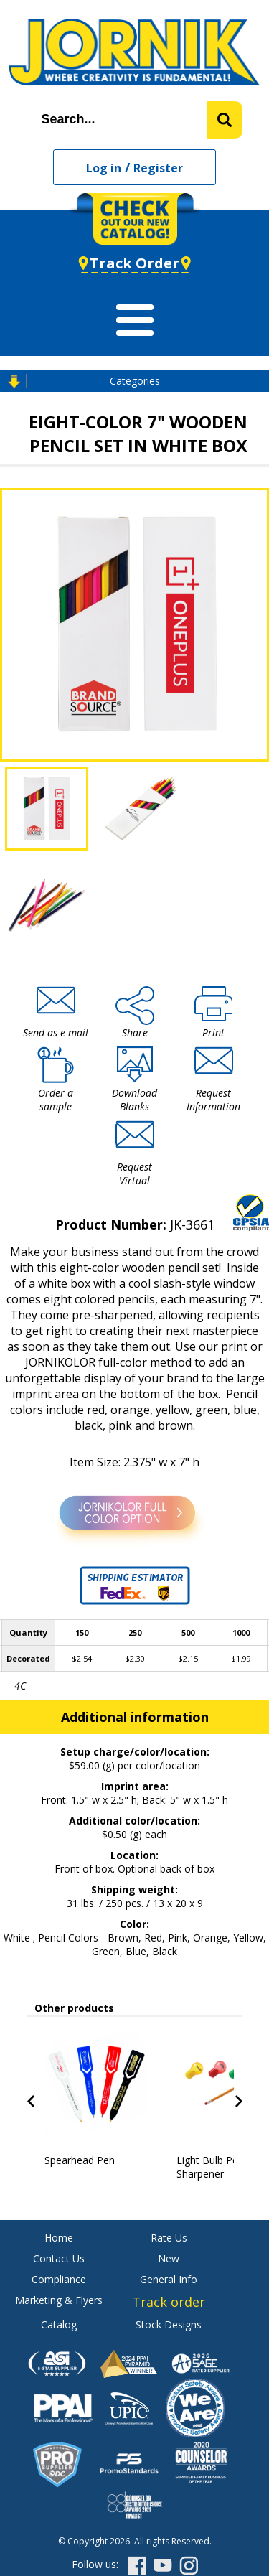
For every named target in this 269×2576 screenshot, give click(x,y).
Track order (168, 2301)
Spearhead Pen (79, 2160)
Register (158, 168)
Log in (103, 168)
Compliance (59, 2279)
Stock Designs (169, 2324)
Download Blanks (134, 1099)
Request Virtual (134, 1173)
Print (213, 1032)
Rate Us (169, 2237)
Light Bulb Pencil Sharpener (214, 2167)
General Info (168, 2279)
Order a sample (55, 1099)
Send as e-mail (55, 1032)
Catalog (59, 2324)
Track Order (134, 263)
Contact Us (59, 2258)
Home (58, 2237)
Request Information (213, 1099)
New (168, 2258)
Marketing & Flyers (59, 2300)
